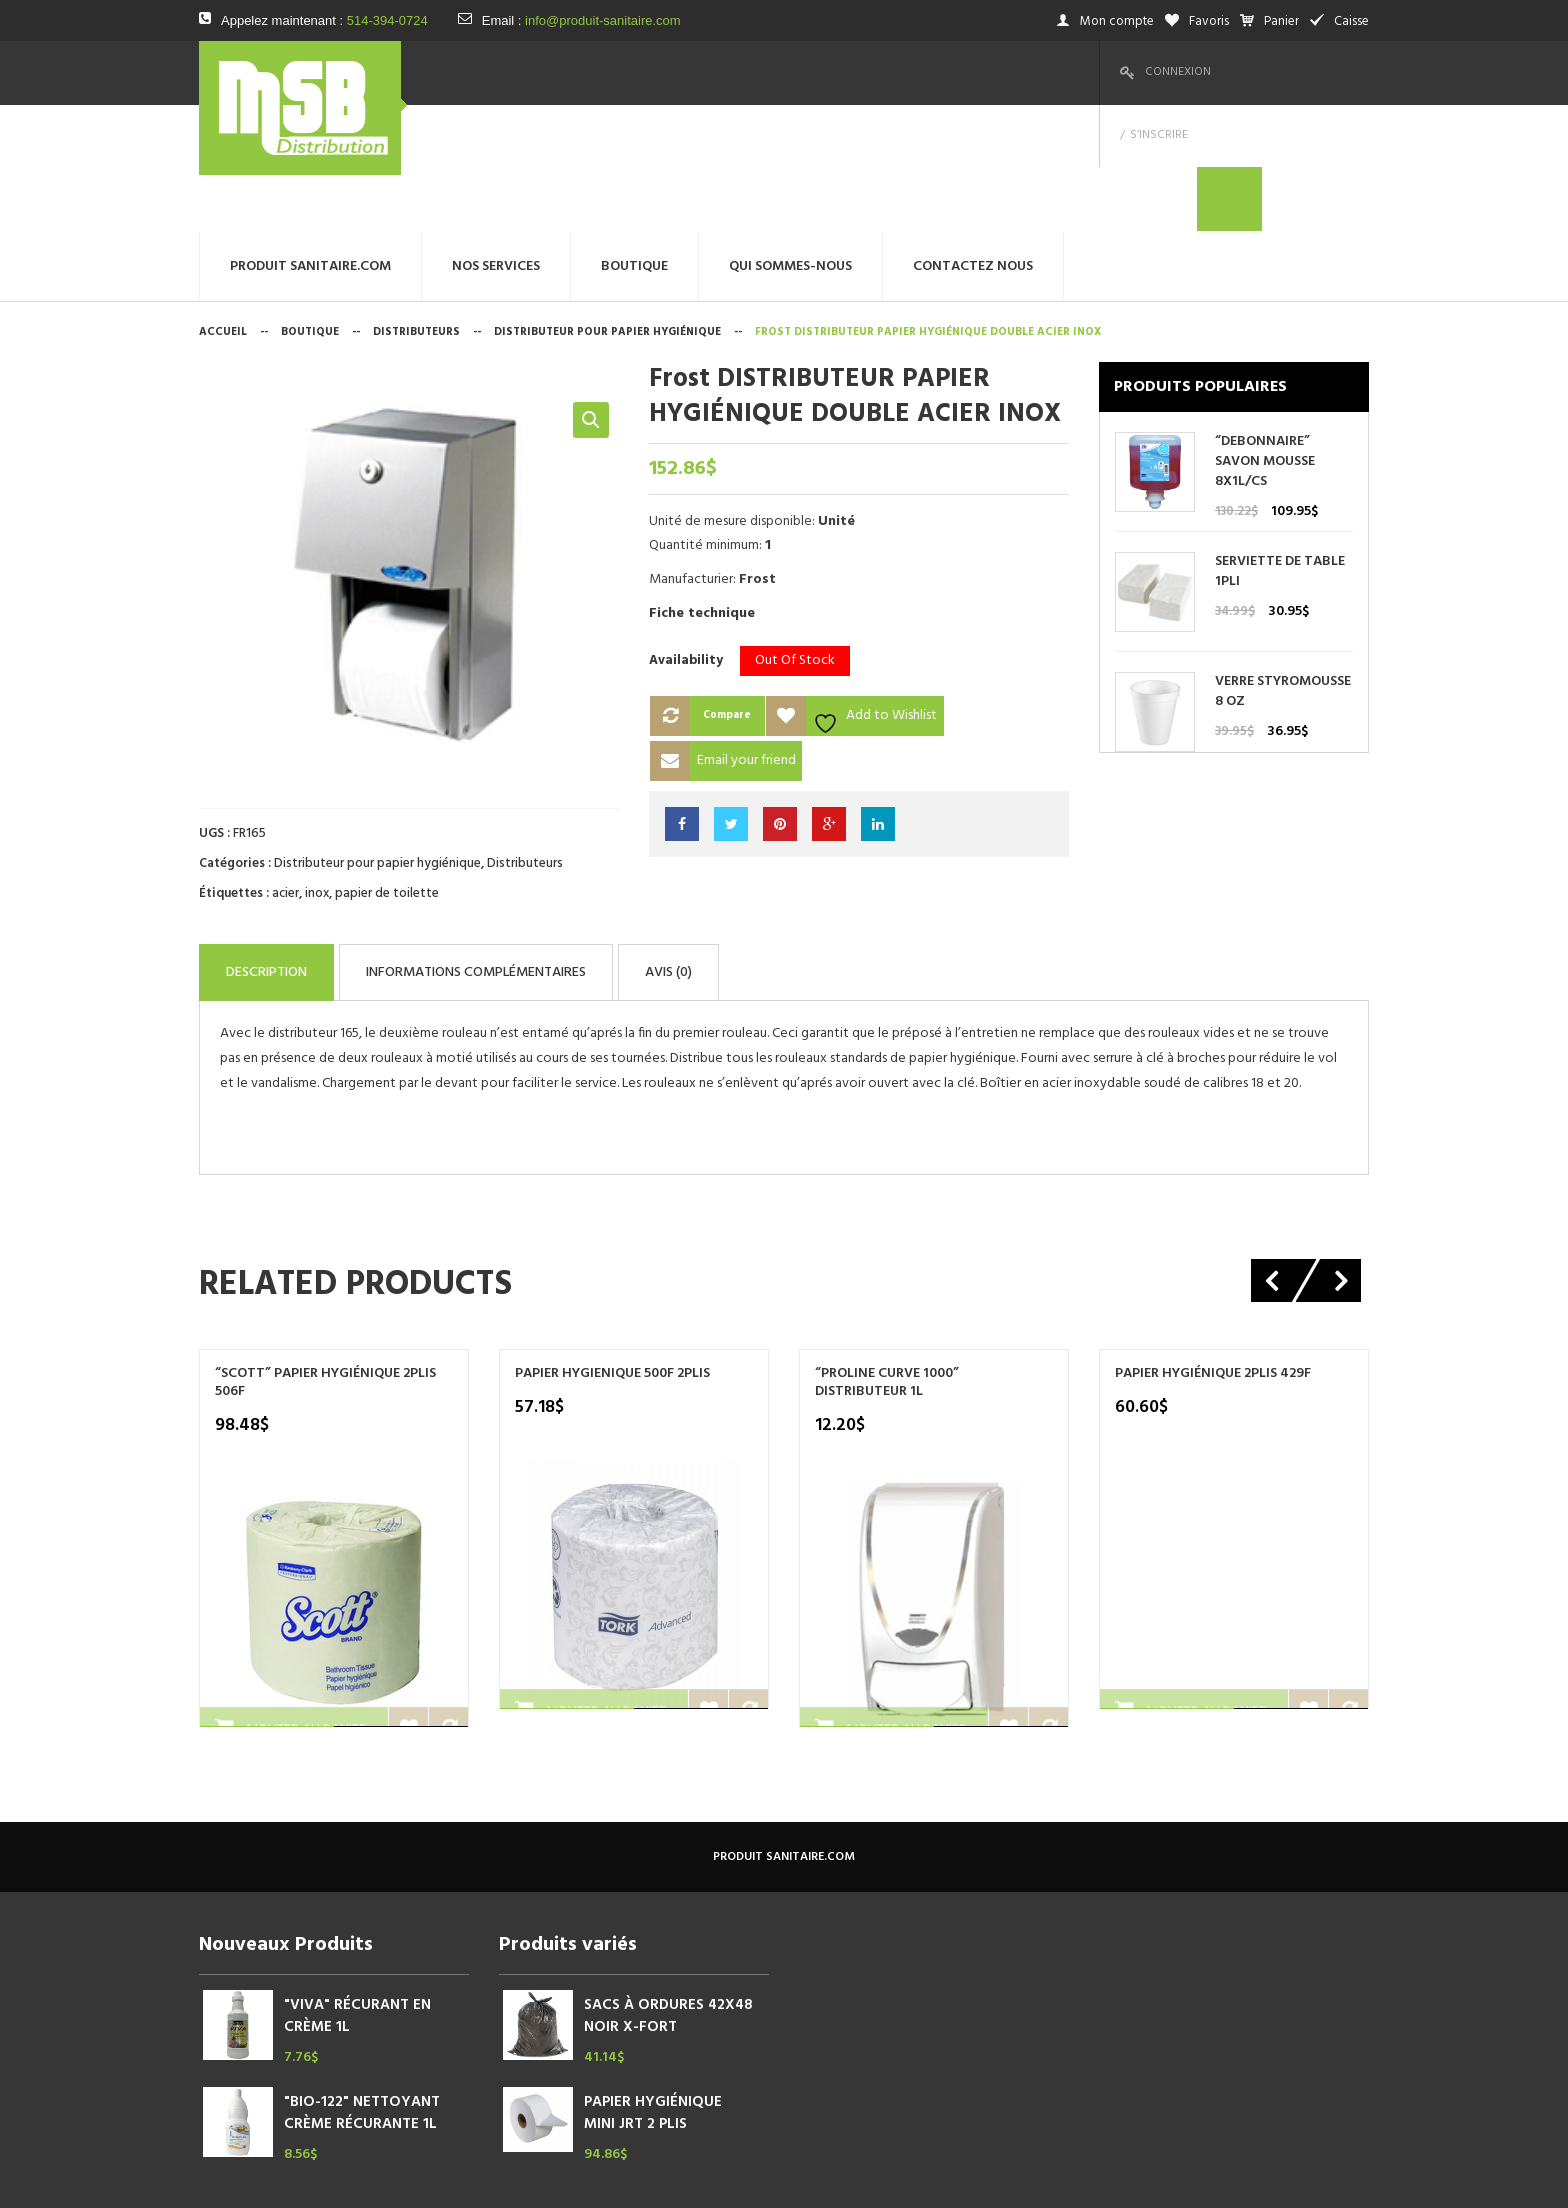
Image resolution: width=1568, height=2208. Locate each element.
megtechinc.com (593, 2177)
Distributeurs (416, 205)
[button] (591, 293)
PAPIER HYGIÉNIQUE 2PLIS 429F (1213, 1237)
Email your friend (746, 633)
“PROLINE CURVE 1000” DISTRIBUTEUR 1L (887, 1246)
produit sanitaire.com (784, 1720)
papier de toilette (387, 766)
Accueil (223, 205)
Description (297, 840)
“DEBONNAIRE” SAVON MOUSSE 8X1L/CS (1265, 335)
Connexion (1178, 72)
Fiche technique (702, 486)
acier (285, 766)
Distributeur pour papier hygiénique (607, 205)
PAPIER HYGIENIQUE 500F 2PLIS (612, 1237)
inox (317, 766)
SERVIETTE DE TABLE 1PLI (1280, 445)
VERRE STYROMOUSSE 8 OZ (1283, 565)
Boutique (310, 205)
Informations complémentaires (581, 840)
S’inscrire (1263, 72)
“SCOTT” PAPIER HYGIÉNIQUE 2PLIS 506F (325, 1246)
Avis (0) (846, 840)
